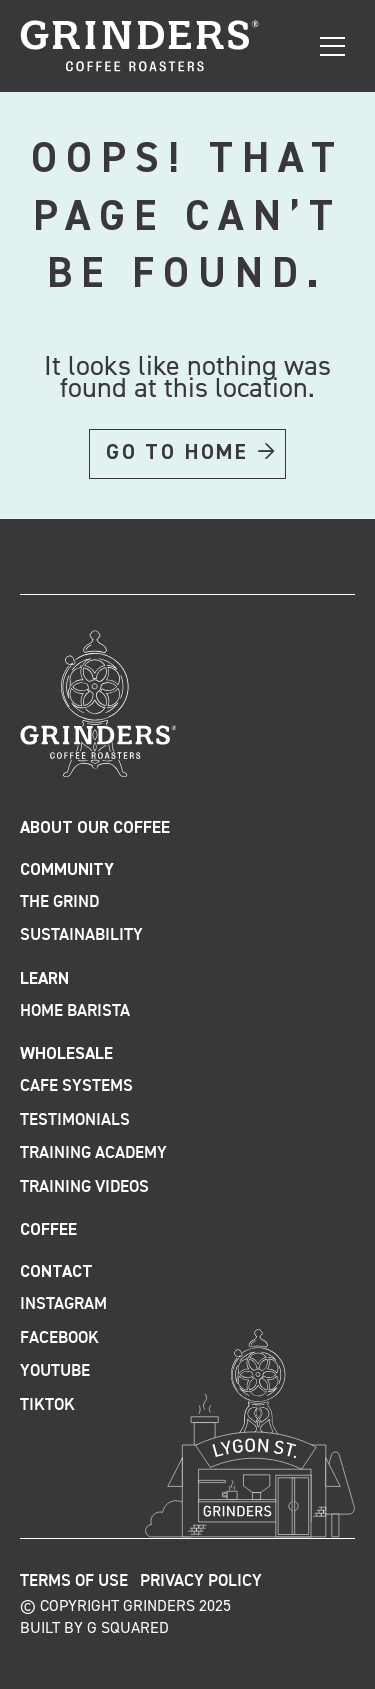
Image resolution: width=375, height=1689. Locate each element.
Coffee (48, 1230)
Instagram (63, 1304)
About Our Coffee (95, 828)
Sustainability (81, 935)
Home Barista (75, 1011)
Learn (44, 979)
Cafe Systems (76, 1086)
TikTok (47, 1405)
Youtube (55, 1371)
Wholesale (66, 1054)
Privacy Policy (201, 1581)
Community (67, 870)
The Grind (59, 902)
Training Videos (84, 1187)
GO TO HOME (177, 453)
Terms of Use (74, 1581)
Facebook (59, 1338)
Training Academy (93, 1153)
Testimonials (75, 1120)
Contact (56, 1272)
